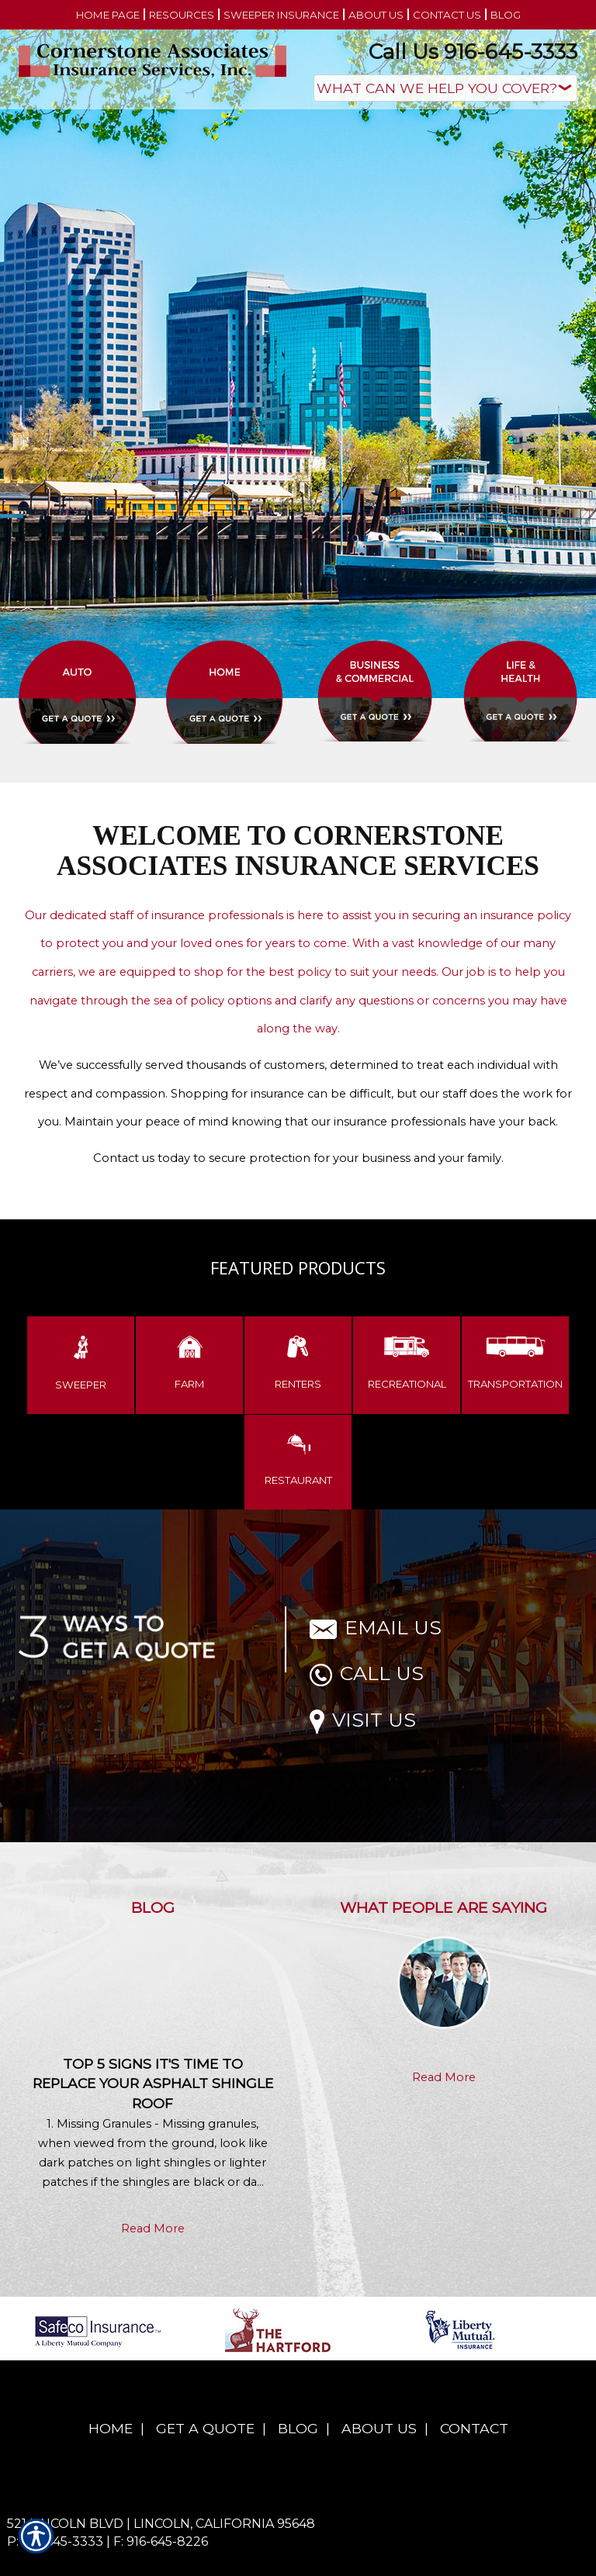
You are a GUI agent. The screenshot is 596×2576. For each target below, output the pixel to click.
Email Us (376, 1627)
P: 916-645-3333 (55, 2541)
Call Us (367, 1673)
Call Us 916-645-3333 (473, 51)
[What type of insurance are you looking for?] (445, 88)
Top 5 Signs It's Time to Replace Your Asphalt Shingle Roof (153, 2084)
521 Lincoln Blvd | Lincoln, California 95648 (161, 2523)
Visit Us (363, 1719)
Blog (298, 2428)
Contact (474, 2428)
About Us (379, 2428)
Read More (153, 2228)
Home (110, 2428)
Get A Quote (205, 2428)
